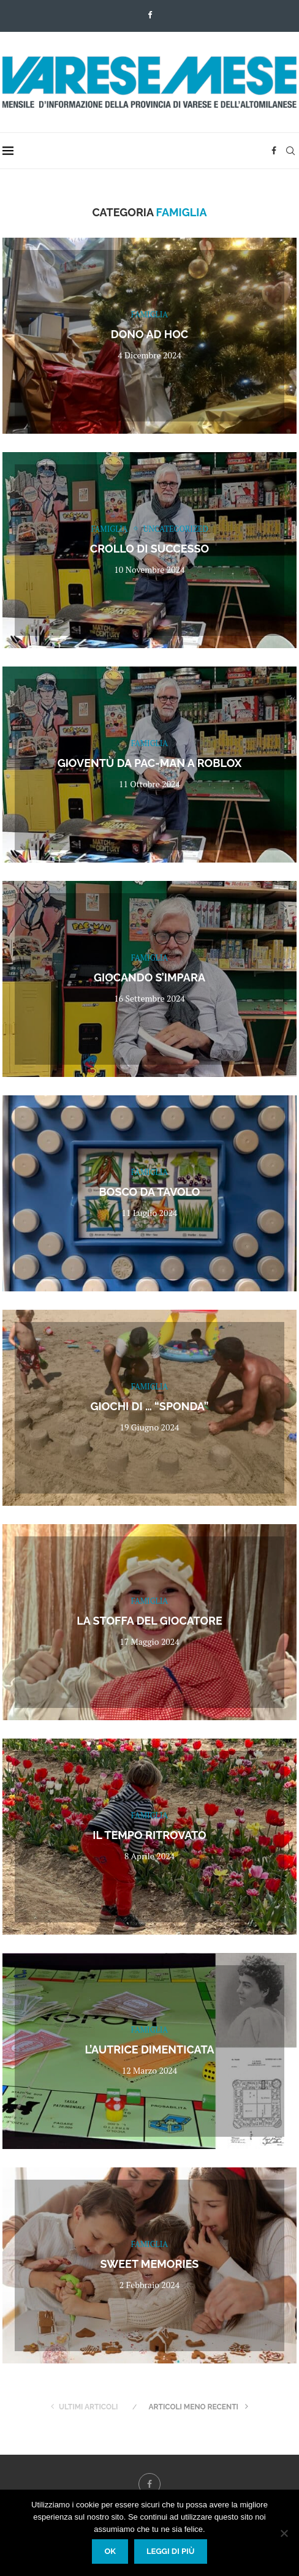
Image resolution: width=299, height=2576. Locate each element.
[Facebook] (150, 14)
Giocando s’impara (149, 977)
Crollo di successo (149, 548)
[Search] (290, 150)
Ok (110, 2551)
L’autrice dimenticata (149, 2049)
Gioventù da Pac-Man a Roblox (150, 763)
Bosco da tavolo (149, 1191)
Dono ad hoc (149, 334)
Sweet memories (149, 2263)
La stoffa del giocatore (149, 1620)
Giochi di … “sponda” (150, 1406)
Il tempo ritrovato (149, 1835)
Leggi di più (170, 2551)
